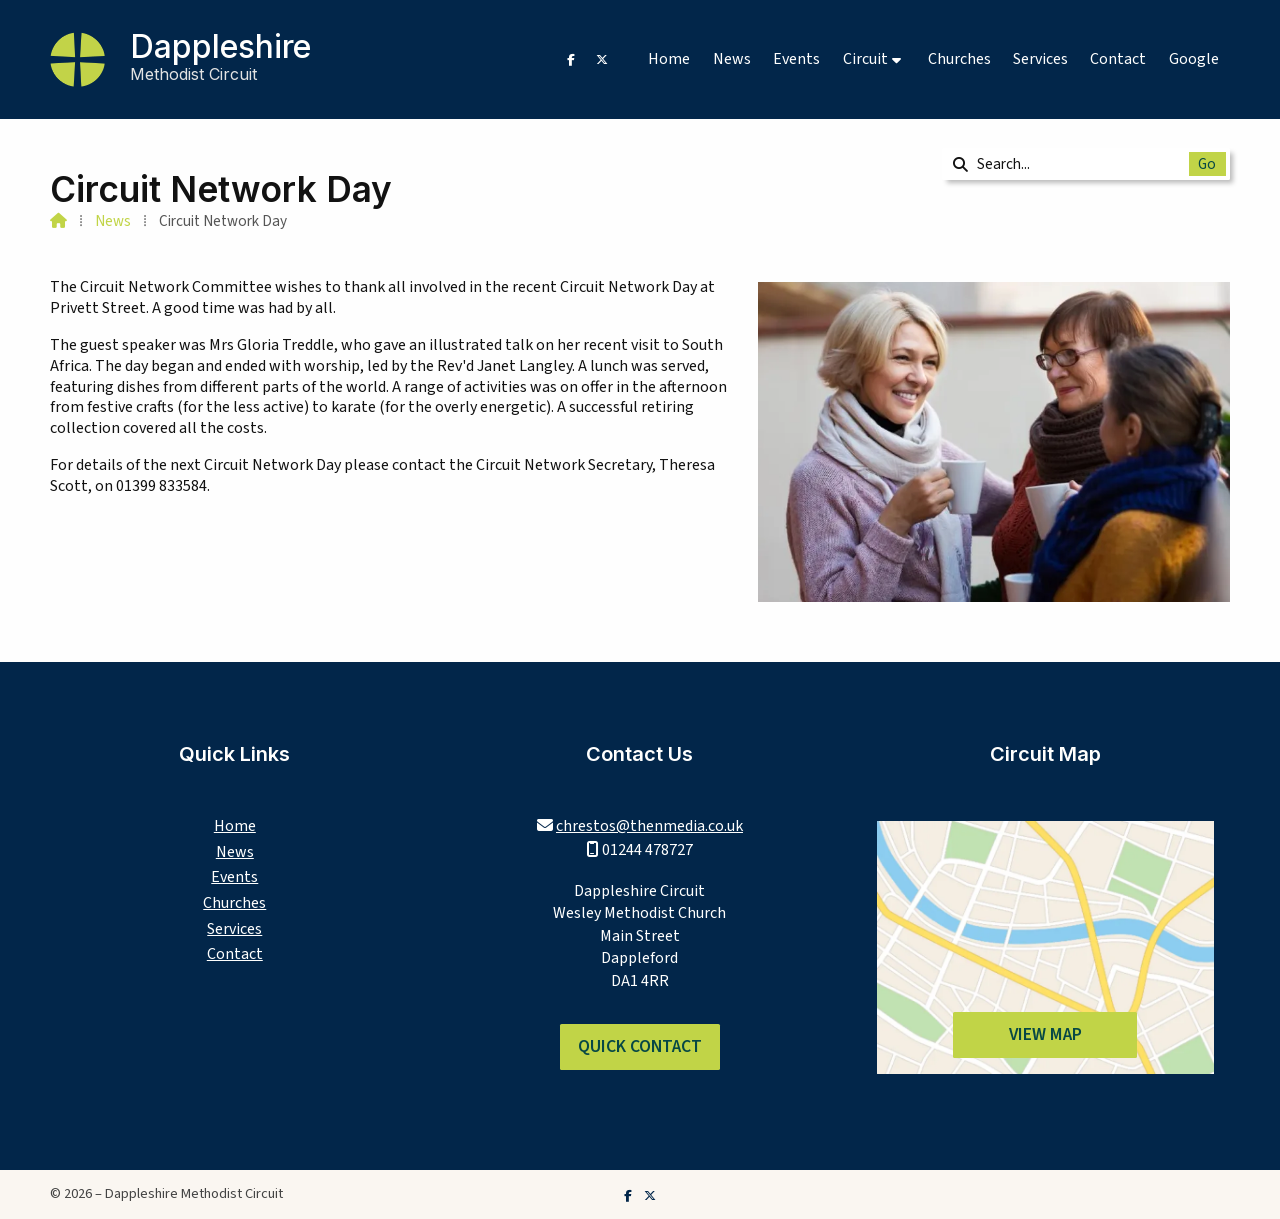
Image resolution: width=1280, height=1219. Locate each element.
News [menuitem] (732, 59)
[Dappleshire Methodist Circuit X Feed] (602, 59)
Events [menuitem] (796, 59)
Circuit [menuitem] (865, 59)
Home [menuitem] (669, 59)
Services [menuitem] (1040, 59)
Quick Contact (640, 1046)
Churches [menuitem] (959, 59)
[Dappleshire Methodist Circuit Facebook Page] (571, 59)
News (113, 221)
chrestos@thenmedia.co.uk (649, 826)
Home (235, 826)
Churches (234, 903)
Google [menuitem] (1194, 59)
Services (234, 929)
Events (234, 877)
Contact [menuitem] (1118, 59)
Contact (235, 954)
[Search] (1072, 164)
